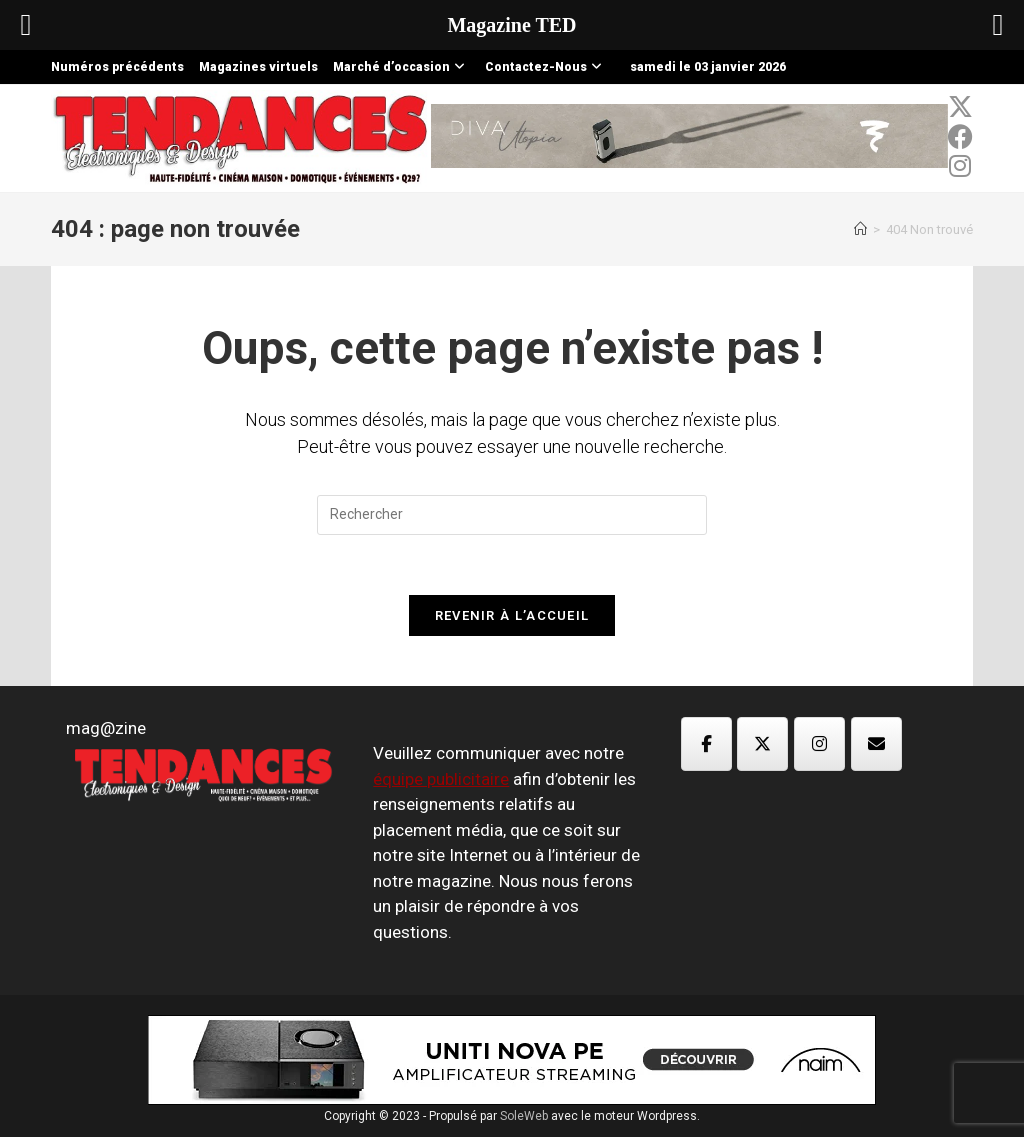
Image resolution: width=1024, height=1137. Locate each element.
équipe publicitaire (441, 779)
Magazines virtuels (258, 67)
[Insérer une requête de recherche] (512, 515)
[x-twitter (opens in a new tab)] (960, 107)
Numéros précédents (117, 67)
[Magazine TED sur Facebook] (706, 744)
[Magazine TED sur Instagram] (819, 744)
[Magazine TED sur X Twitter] (762, 744)
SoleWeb (524, 1116)
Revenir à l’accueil (512, 615)
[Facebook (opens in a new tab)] (960, 137)
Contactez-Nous (546, 67)
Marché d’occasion (401, 67)
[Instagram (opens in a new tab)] (960, 166)
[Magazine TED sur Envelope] (876, 744)
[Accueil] (860, 229)
